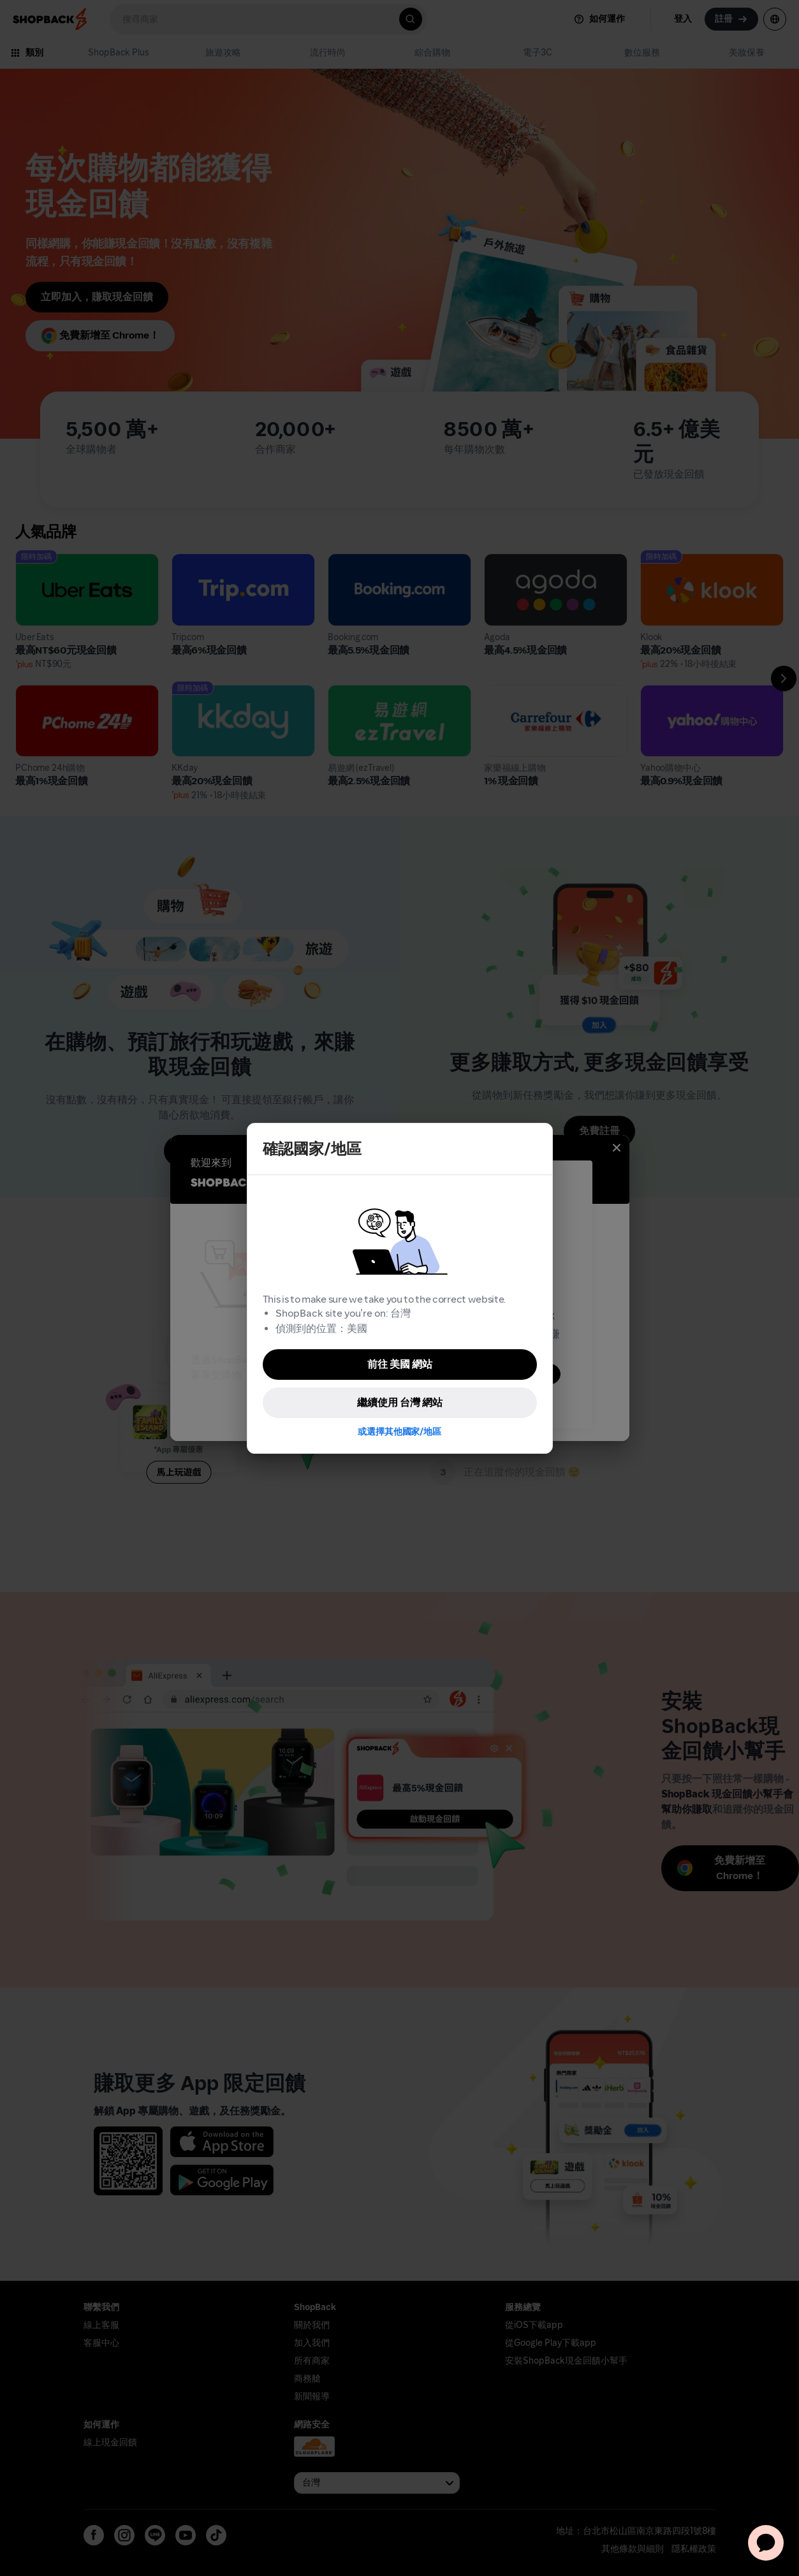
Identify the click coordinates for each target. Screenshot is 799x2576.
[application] (766, 2543)
